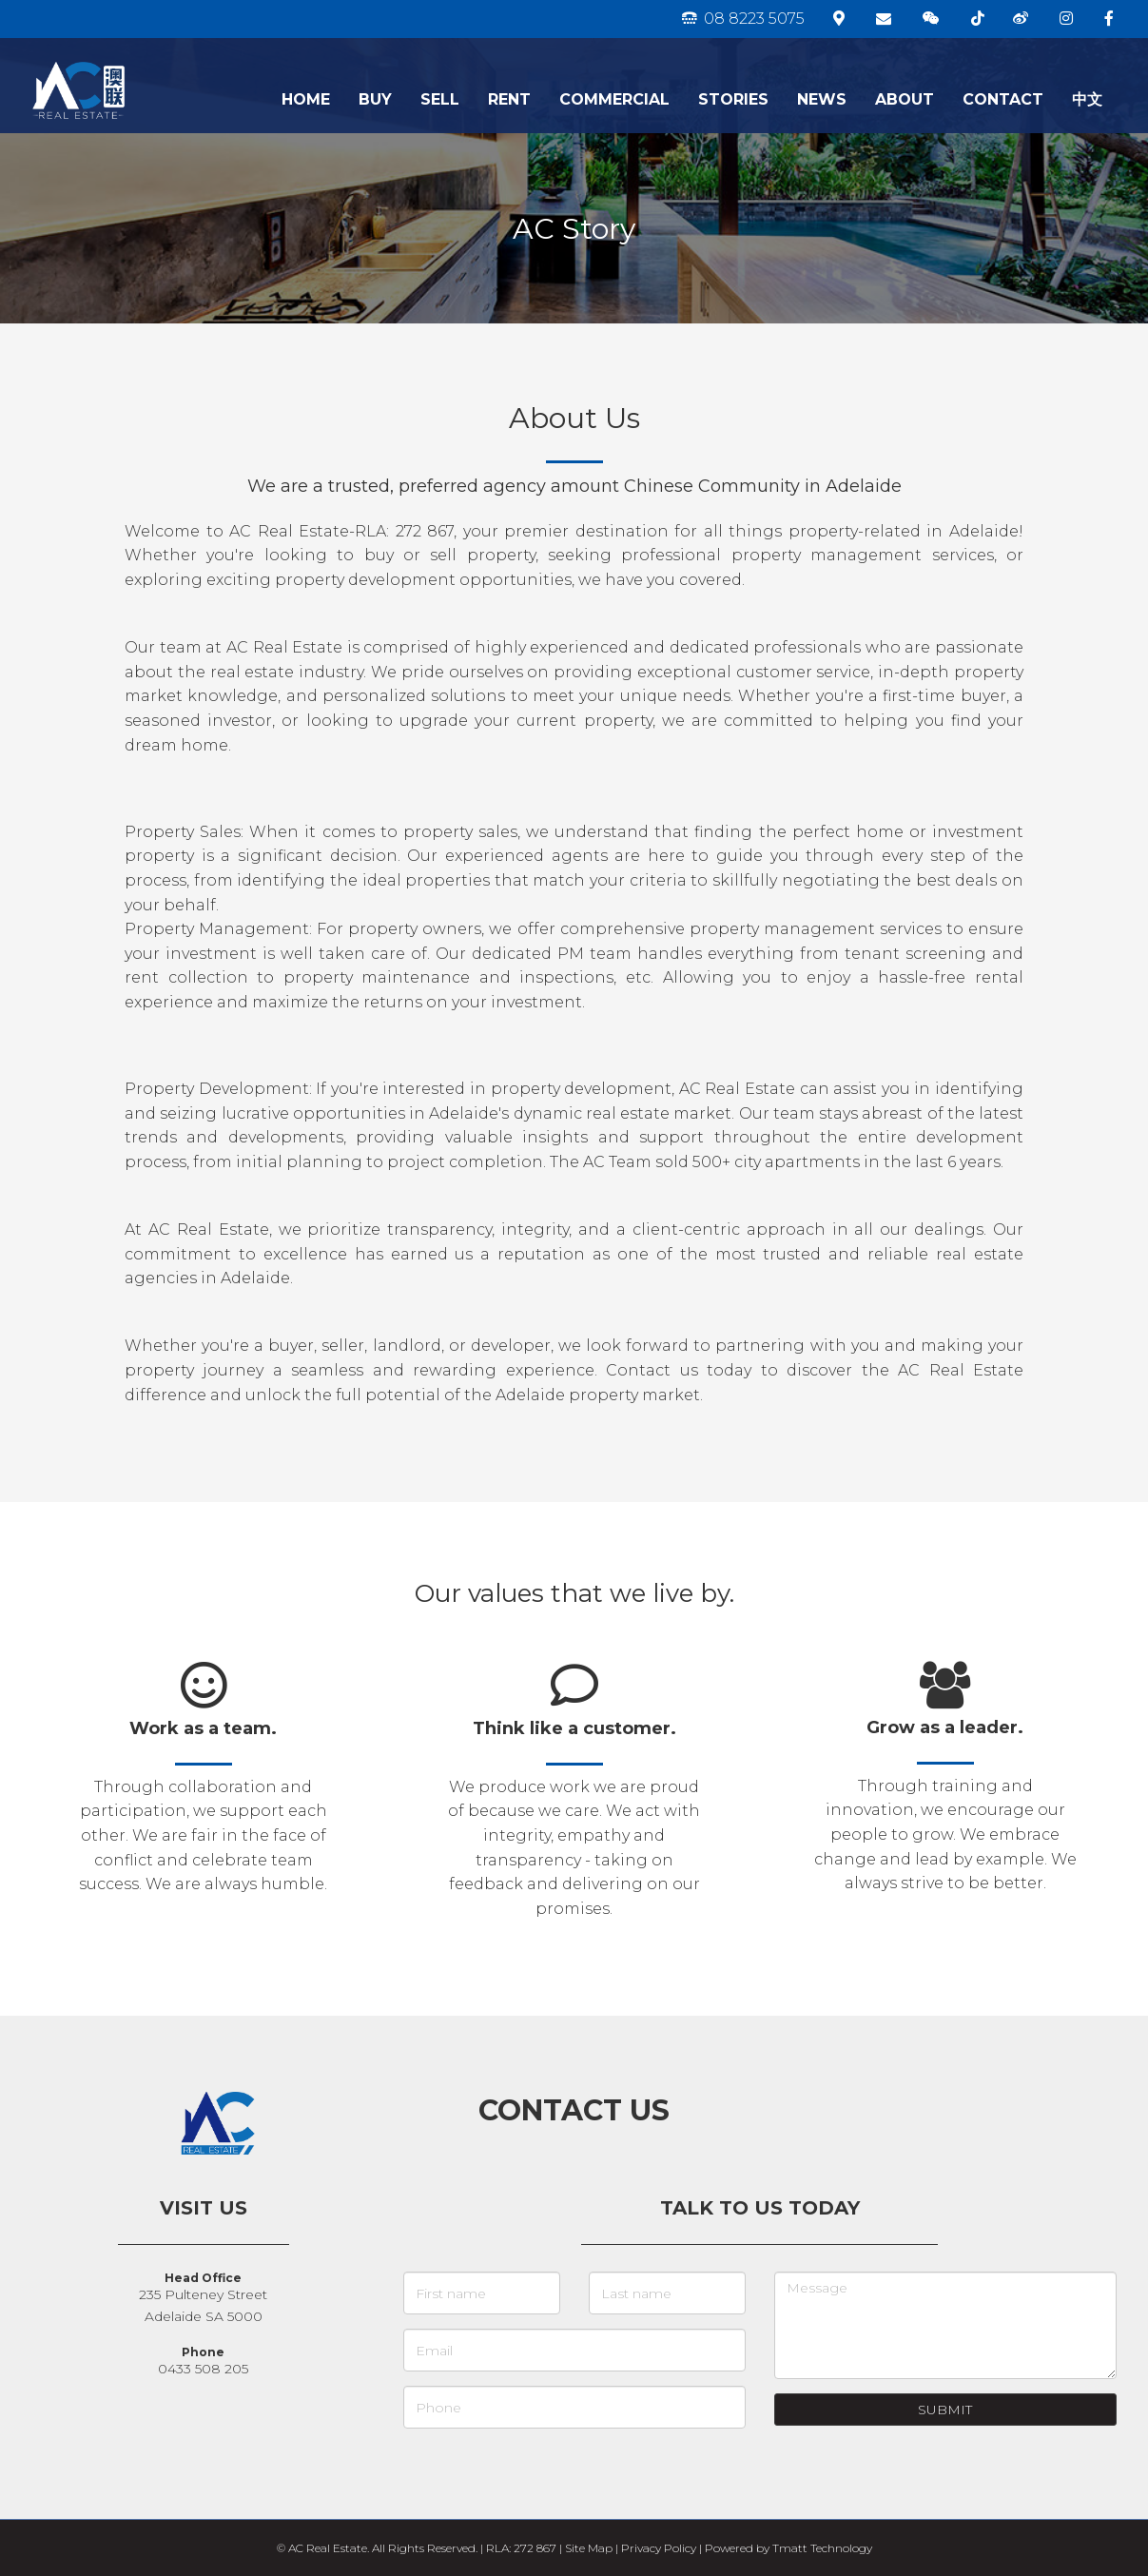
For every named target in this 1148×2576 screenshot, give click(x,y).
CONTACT (1003, 99)
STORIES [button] (733, 99)
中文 (1087, 99)
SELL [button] (439, 99)
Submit (945, 2409)
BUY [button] (375, 99)
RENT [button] (509, 99)
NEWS (821, 99)
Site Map (589, 2548)
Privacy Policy (658, 2548)
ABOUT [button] (904, 99)
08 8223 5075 (743, 19)
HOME (306, 99)
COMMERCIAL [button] (614, 99)
